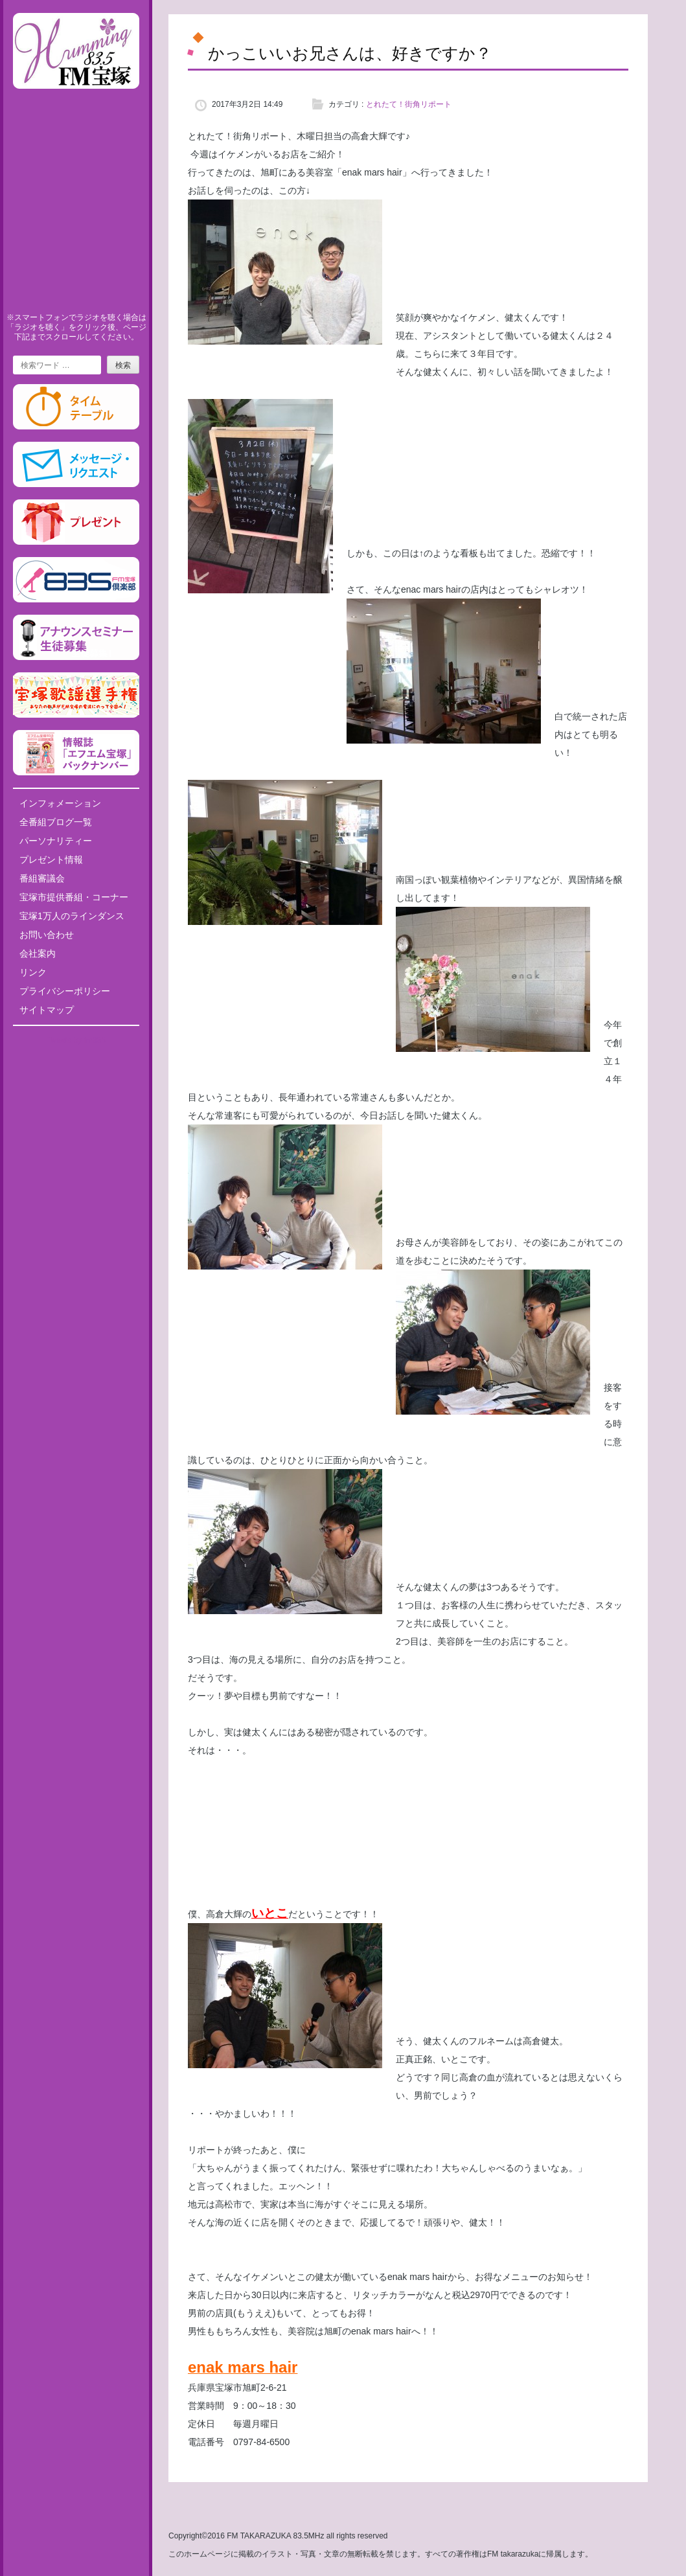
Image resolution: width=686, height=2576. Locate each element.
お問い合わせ (46, 934)
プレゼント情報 (51, 859)
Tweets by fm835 (76, 1040)
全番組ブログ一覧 (55, 822)
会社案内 (37, 953)
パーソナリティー (55, 841)
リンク (33, 972)
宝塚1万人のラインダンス (71, 916)
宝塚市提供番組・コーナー (73, 897)
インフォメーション (60, 803)
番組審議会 (42, 878)
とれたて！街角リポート (409, 104)
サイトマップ (46, 1010)
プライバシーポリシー (64, 991)
